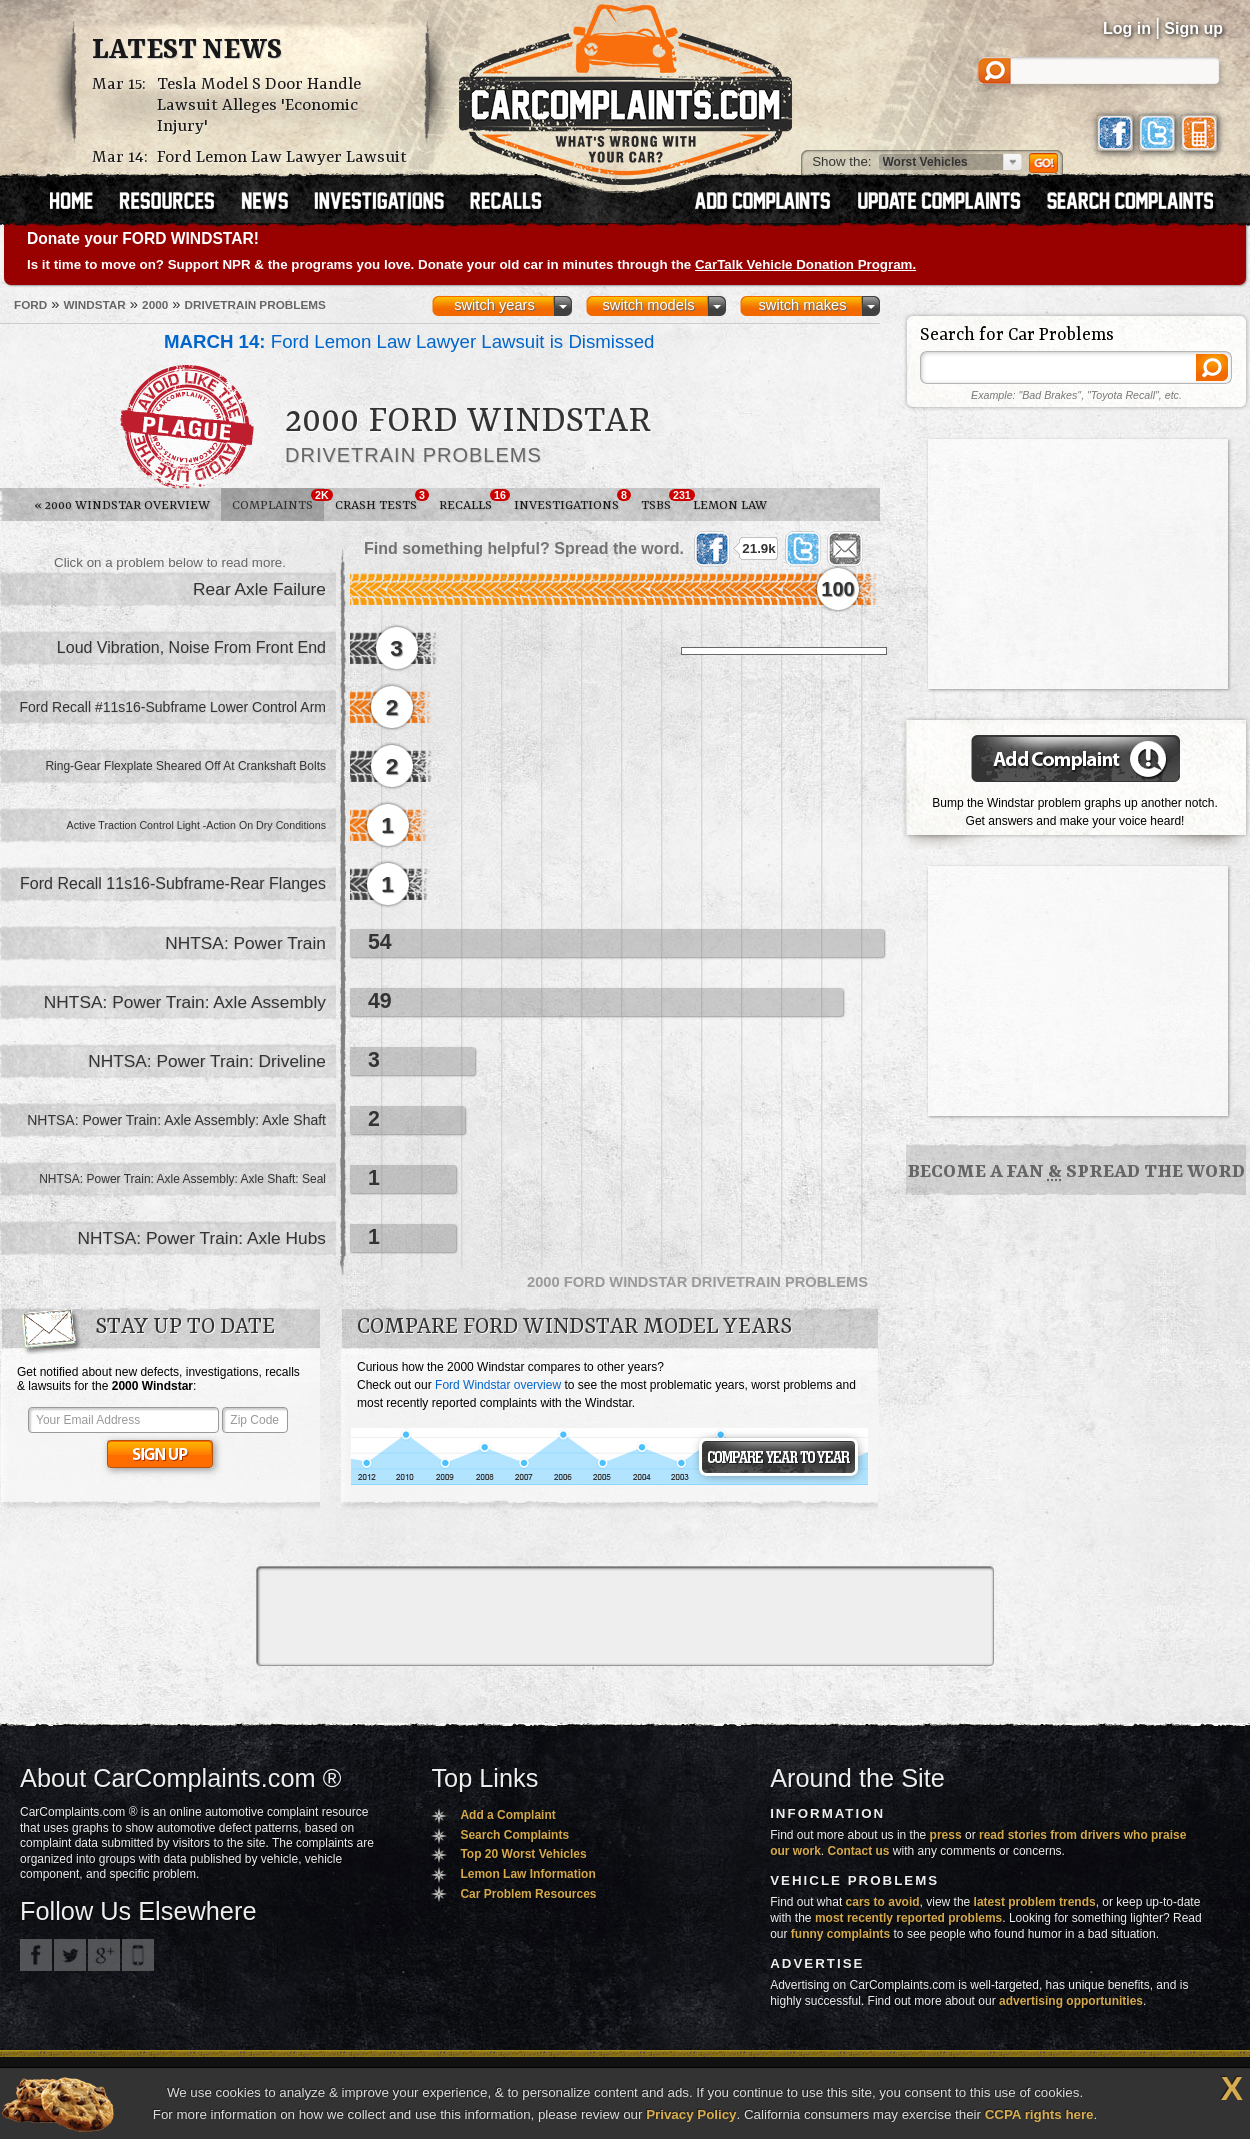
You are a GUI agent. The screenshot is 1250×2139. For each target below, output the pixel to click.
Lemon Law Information (527, 1874)
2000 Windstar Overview (122, 505)
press (946, 1835)
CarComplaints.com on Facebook (36, 1955)
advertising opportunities (1071, 2001)
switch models (648, 305)
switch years (494, 305)
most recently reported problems (908, 1918)
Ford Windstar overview (498, 1385)
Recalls (471, 501)
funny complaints (840, 1934)
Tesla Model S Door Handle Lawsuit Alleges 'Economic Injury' (259, 105)
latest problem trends (1035, 1902)
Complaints (278, 501)
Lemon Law (730, 505)
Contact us (859, 1851)
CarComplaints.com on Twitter (70, 1955)
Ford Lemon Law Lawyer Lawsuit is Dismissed (409, 341)
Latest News (187, 51)
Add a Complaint (507, 1815)
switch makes (803, 305)
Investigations (572, 501)
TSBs (661, 501)
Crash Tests (381, 501)
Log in (1127, 28)
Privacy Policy (691, 2114)
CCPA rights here (1039, 2114)
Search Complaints (514, 1835)
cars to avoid (883, 1902)
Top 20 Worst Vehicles (523, 1854)
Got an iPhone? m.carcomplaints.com (138, 1955)
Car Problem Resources (528, 1894)
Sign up (1193, 28)
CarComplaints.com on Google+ (104, 1955)
